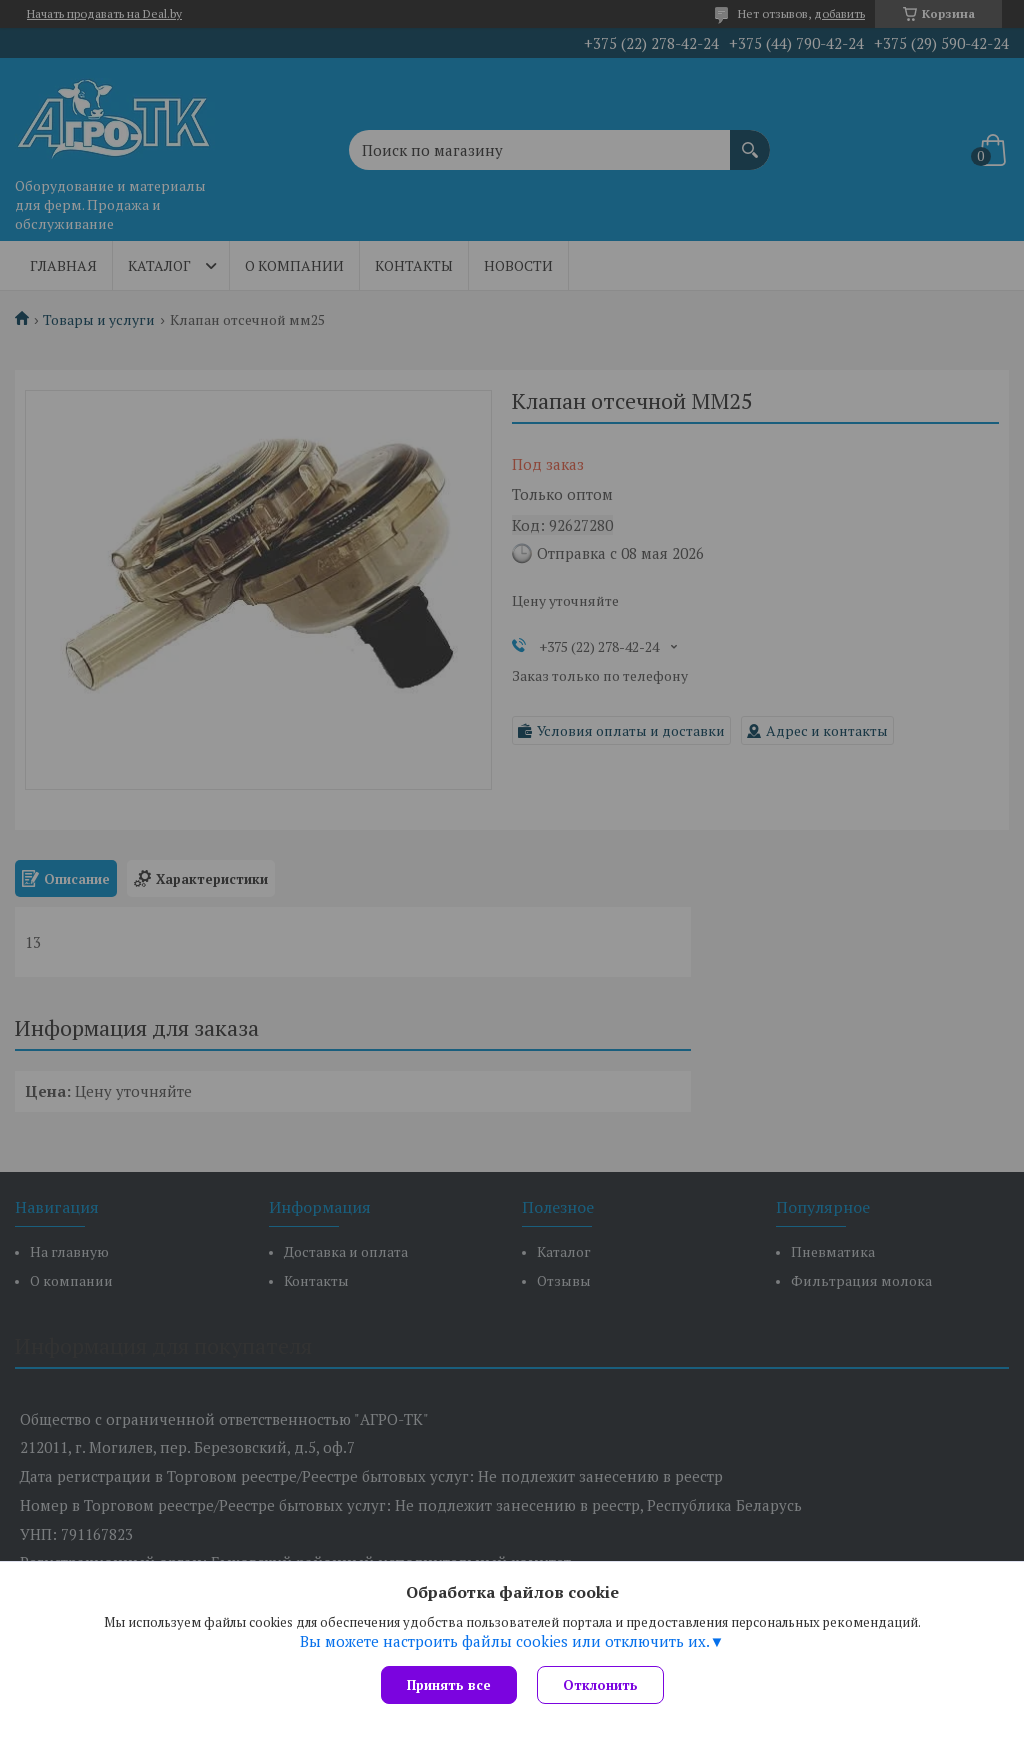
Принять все (449, 1685)
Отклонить (600, 1685)
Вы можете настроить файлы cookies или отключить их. (505, 1641)
